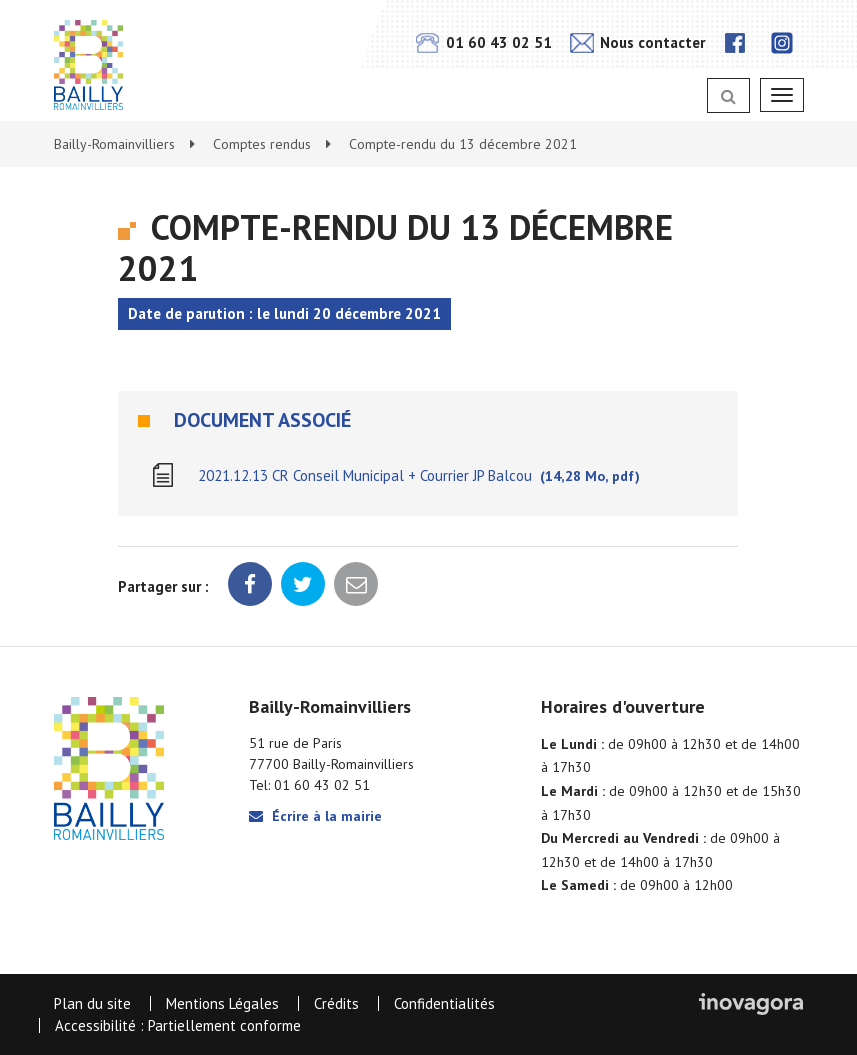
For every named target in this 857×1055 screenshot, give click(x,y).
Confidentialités (444, 1003)
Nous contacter (637, 42)
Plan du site (92, 1003)
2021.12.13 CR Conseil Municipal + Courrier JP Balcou (419, 475)
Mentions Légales (222, 1003)
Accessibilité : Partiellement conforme (178, 1025)
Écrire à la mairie (315, 816)
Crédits (336, 1003)
